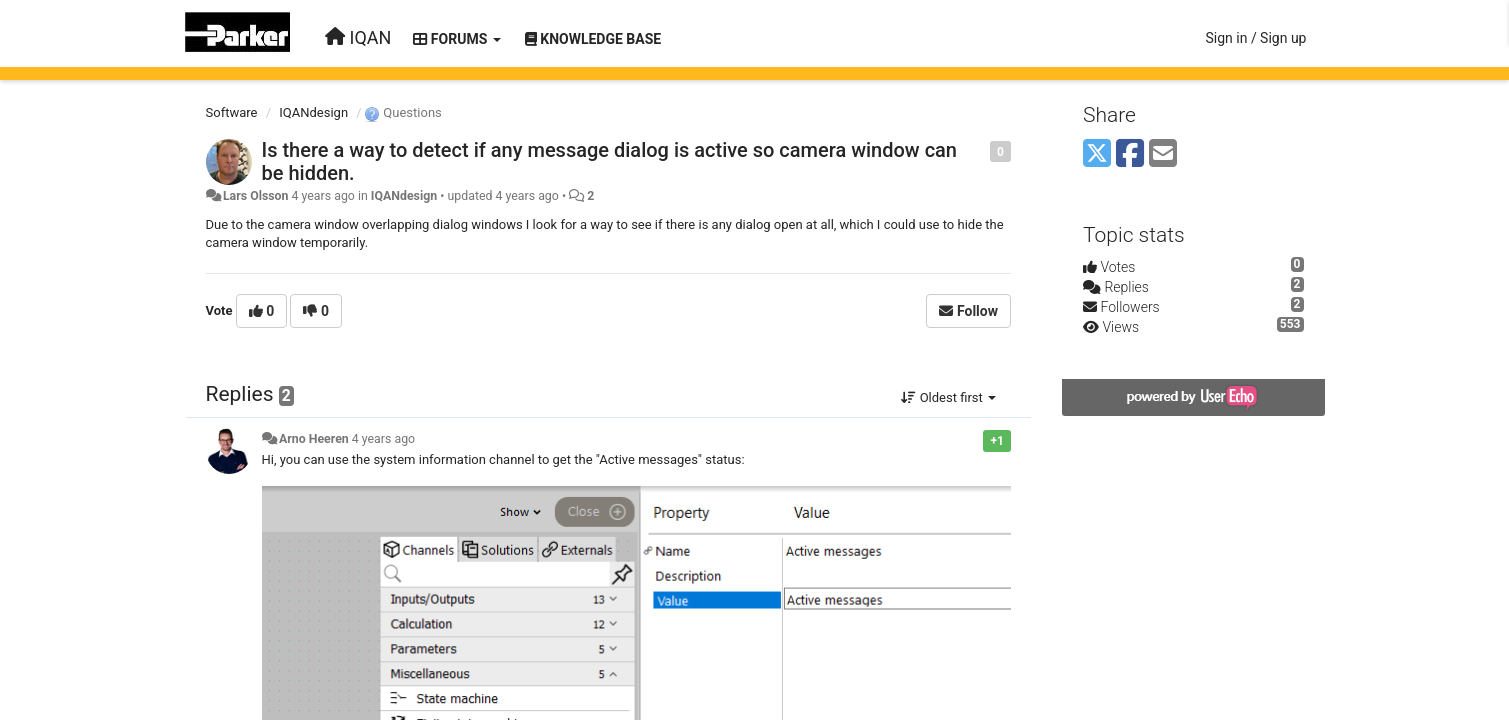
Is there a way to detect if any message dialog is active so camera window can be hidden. (610, 161)
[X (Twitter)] (1097, 154)
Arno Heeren (314, 439)
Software (232, 112)
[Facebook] (1130, 154)
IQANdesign (313, 112)
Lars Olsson (256, 196)
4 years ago (383, 439)
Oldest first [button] (948, 397)
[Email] (1163, 154)
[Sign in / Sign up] (1255, 38)
